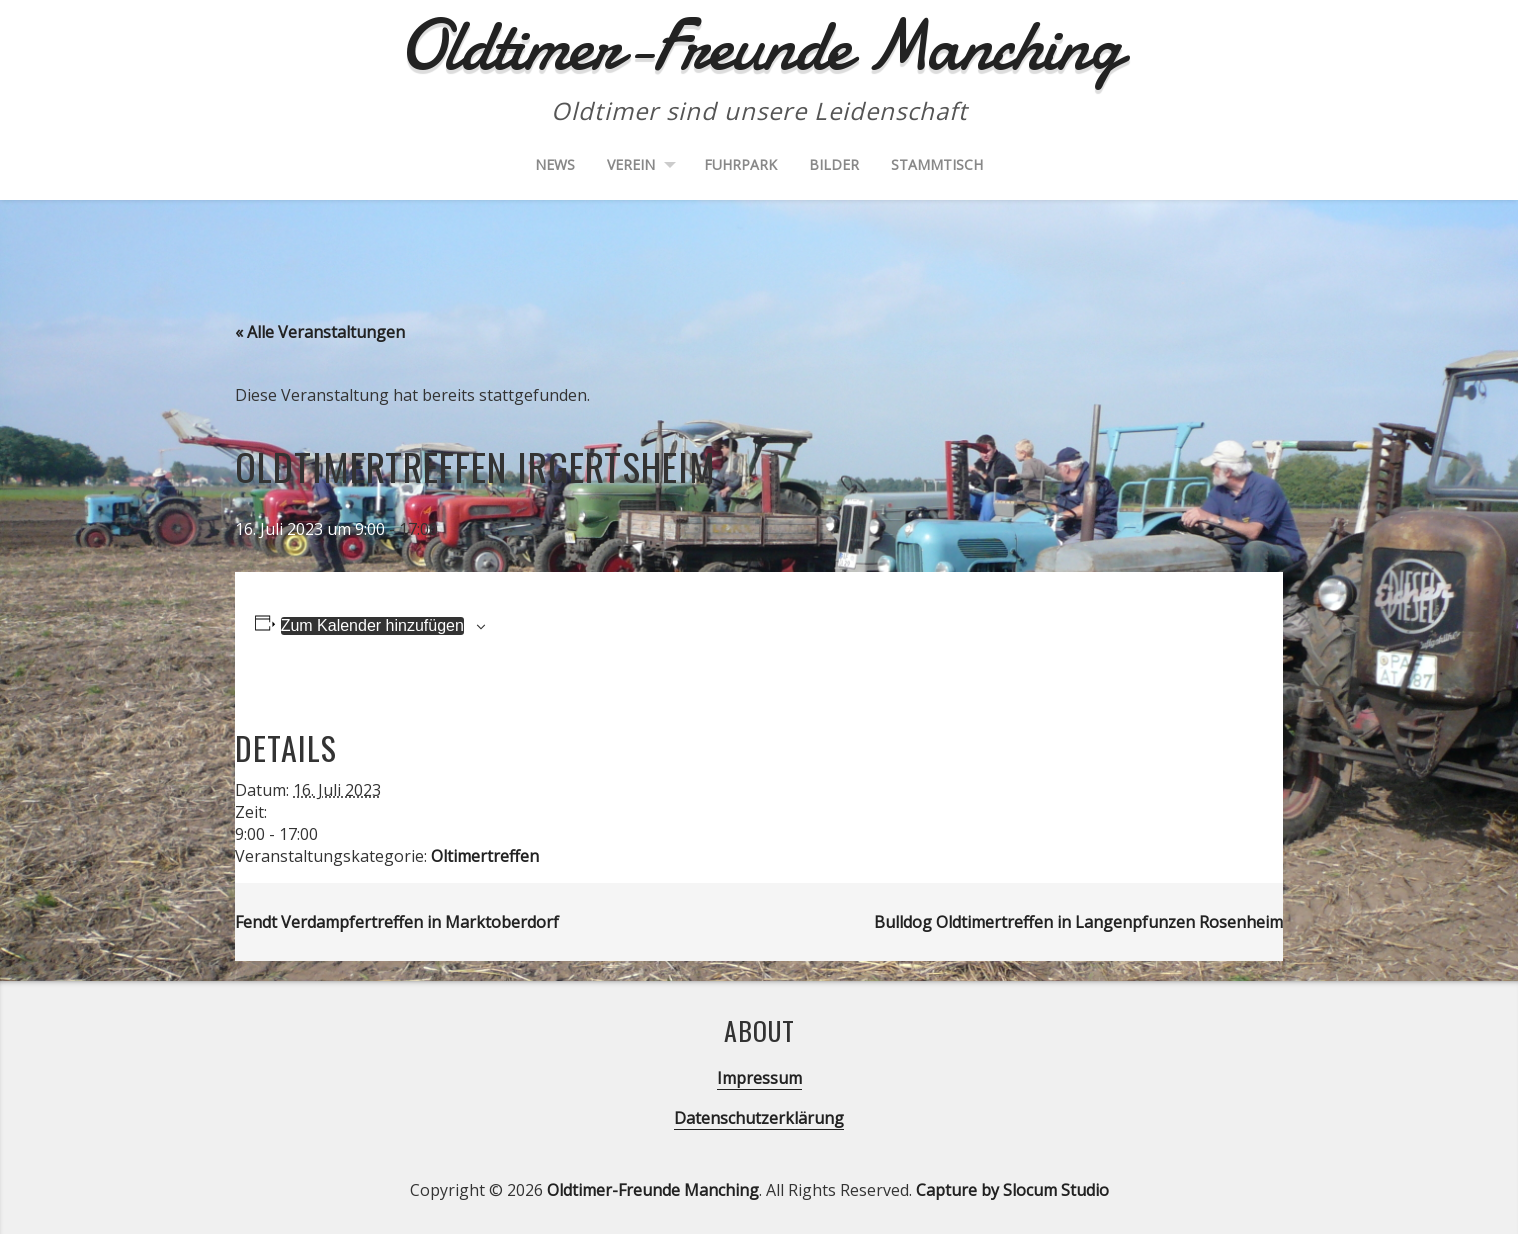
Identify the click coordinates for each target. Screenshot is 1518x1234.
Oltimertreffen (485, 856)
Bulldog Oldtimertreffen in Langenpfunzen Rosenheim (1078, 922)
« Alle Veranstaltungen (320, 332)
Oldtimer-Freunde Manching (653, 1190)
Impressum (759, 1078)
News (555, 164)
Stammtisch (937, 164)
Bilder (834, 164)
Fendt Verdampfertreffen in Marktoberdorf (397, 922)
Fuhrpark (740, 164)
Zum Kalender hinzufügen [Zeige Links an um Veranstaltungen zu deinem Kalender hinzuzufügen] (372, 625)
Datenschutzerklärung (759, 1118)
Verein (631, 164)
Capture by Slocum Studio (1012, 1190)
